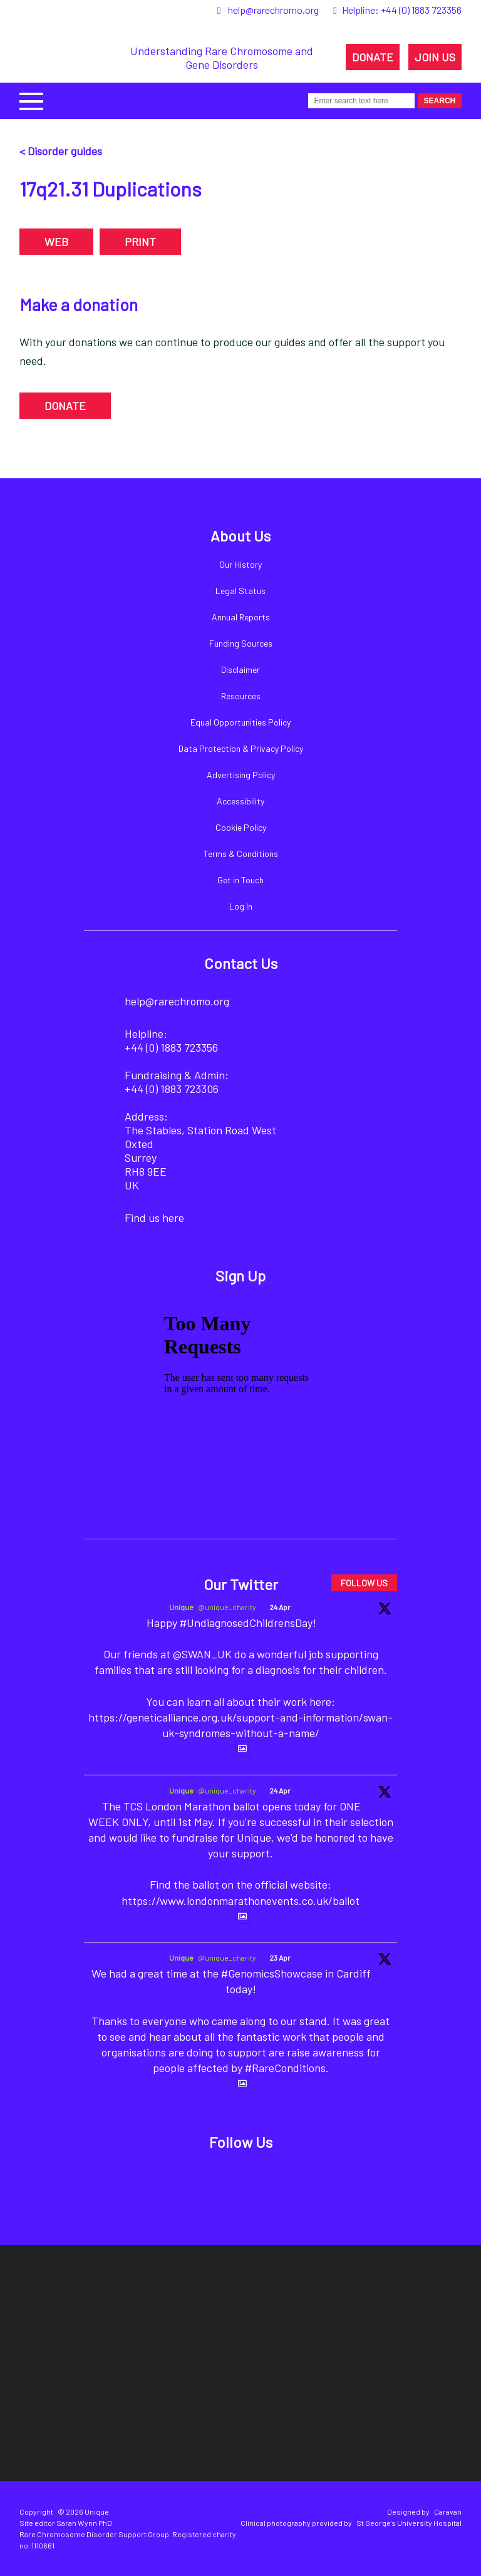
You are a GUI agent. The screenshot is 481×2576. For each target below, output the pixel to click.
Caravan (448, 2511)
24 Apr (280, 1607)
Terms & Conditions (241, 853)
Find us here (154, 1217)
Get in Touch (240, 880)
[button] (31, 100)
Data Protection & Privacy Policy (240, 748)
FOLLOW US (364, 1583)
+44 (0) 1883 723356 (421, 10)
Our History (240, 564)
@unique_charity (227, 1607)
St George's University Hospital (409, 2522)
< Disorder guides (60, 151)
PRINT (140, 242)
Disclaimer (240, 669)
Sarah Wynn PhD (84, 2522)
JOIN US (435, 57)
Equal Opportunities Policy (240, 722)
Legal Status (240, 590)
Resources (241, 695)
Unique (181, 1607)
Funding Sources (240, 643)
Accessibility (240, 801)
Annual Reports (241, 617)
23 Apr (280, 1957)
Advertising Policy (241, 774)
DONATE (372, 57)
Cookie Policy (240, 827)
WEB (56, 242)
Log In (240, 906)
